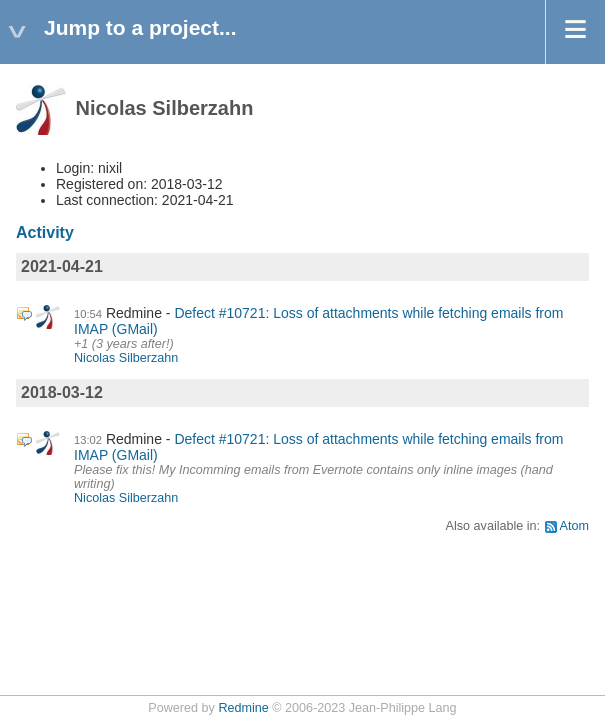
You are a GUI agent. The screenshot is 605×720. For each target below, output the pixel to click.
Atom (574, 526)
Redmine (243, 708)
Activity (45, 232)
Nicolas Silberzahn (126, 358)
